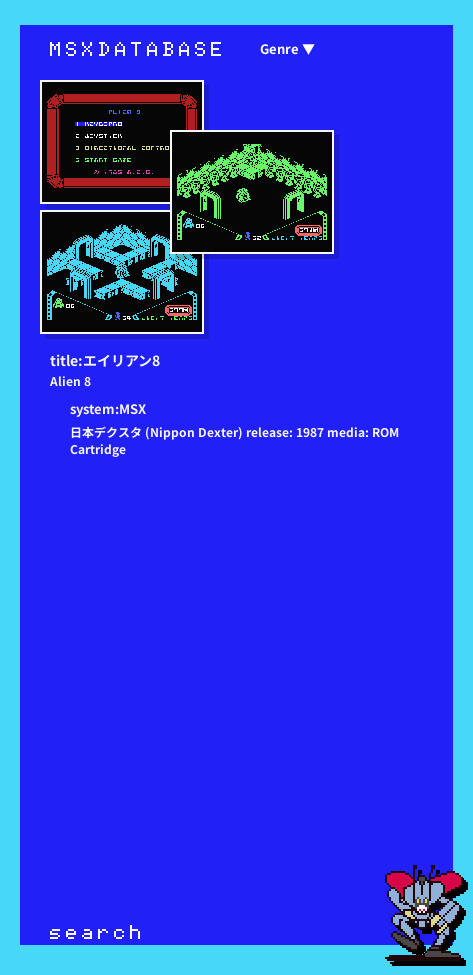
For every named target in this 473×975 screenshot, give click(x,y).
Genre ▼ (287, 48)
